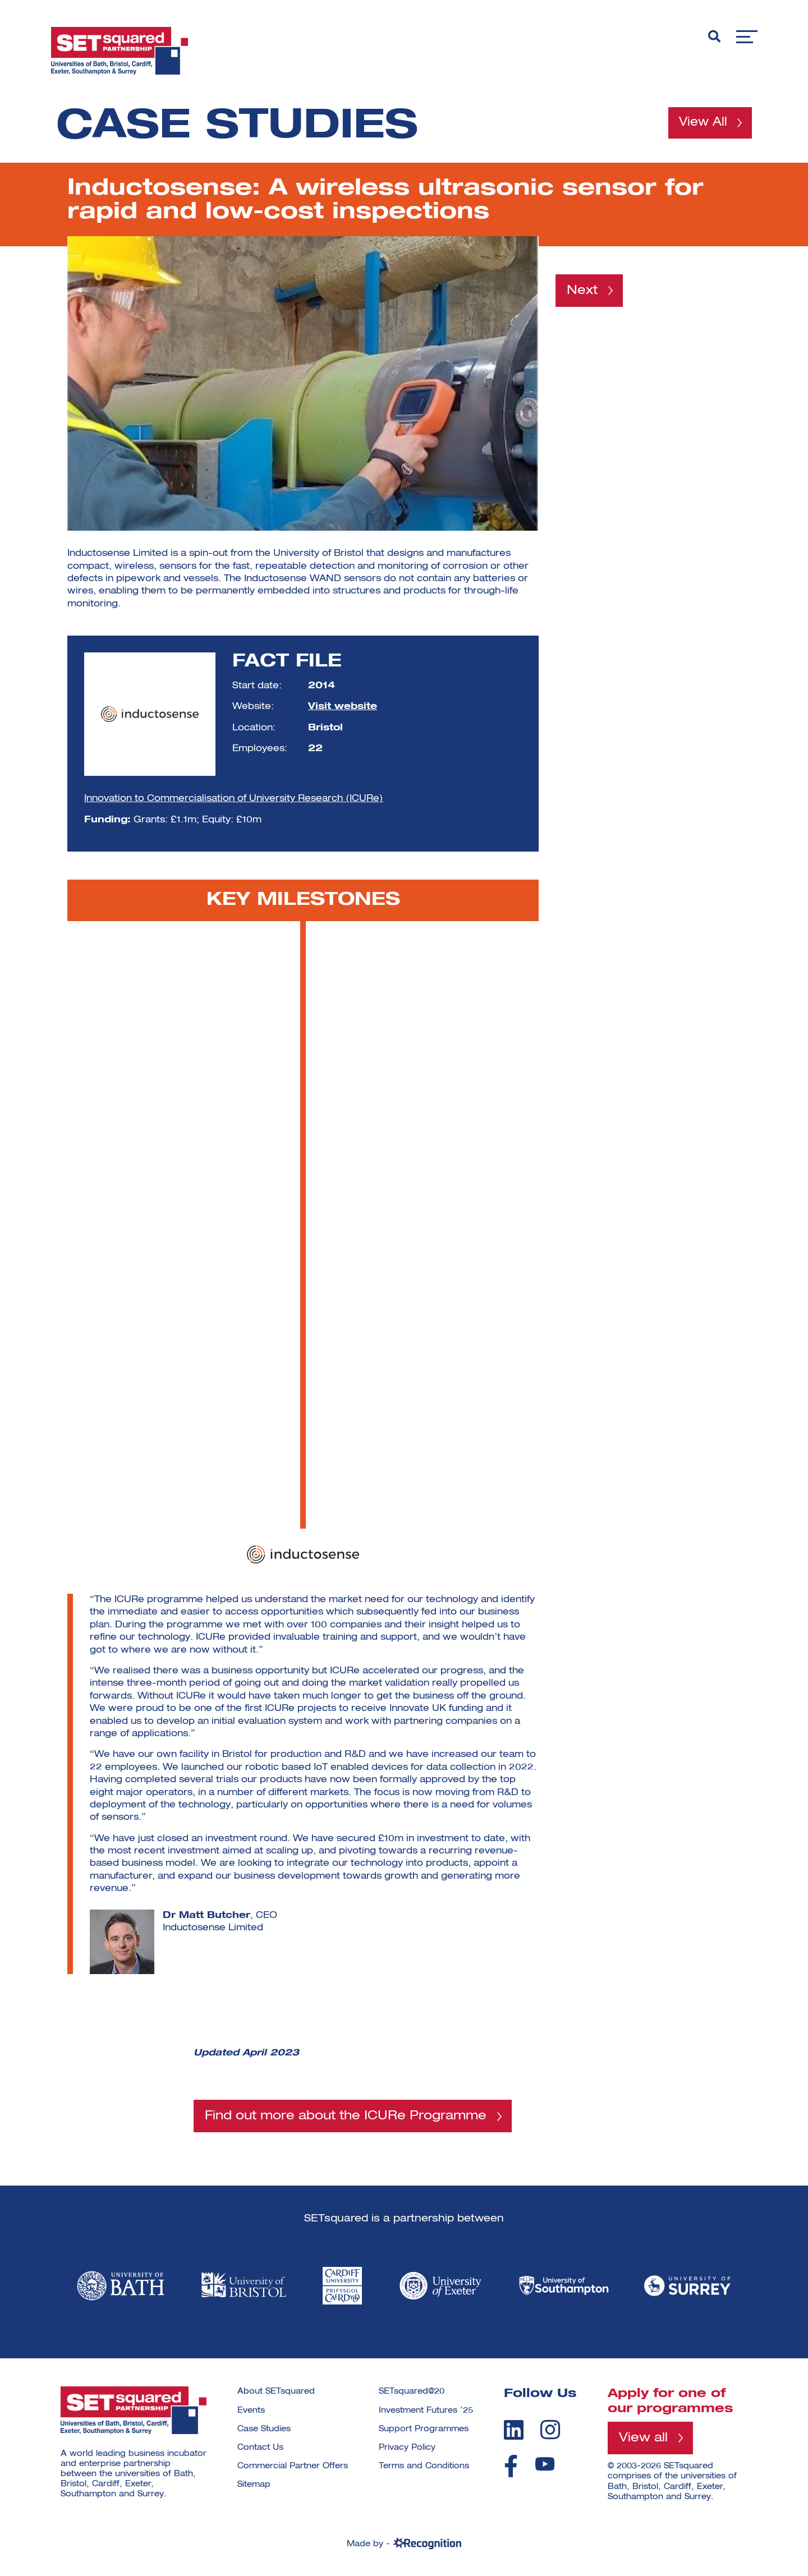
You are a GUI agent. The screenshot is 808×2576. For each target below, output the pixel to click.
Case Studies (264, 2429)
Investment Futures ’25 (426, 2410)
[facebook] (511, 2466)
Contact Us (260, 2448)
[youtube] (545, 2464)
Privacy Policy (407, 2448)
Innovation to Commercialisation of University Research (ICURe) (233, 798)
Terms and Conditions (424, 2467)
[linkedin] (514, 2429)
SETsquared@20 (411, 2392)
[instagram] (550, 2429)
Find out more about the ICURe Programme (345, 2116)
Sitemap (253, 2485)
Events (251, 2410)
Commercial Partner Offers (292, 2467)
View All (701, 123)
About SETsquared (276, 2392)
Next (582, 290)
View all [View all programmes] (643, 2438)
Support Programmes (424, 2429)
